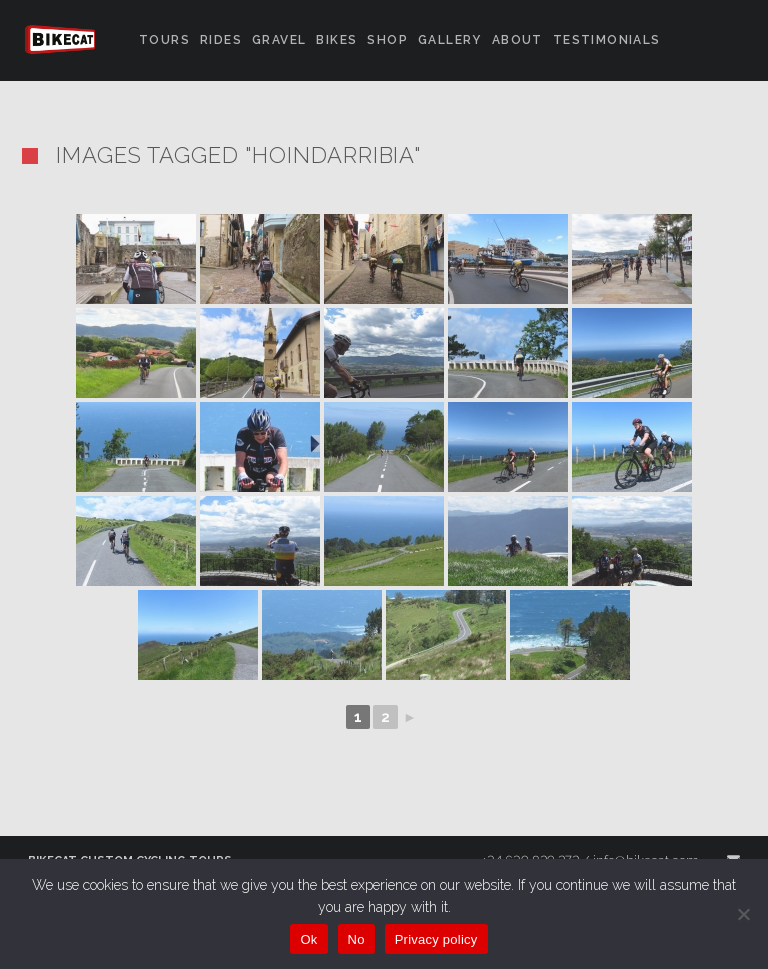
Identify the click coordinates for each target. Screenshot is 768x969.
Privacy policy (436, 939)
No (356, 939)
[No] (743, 914)
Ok (308, 939)
